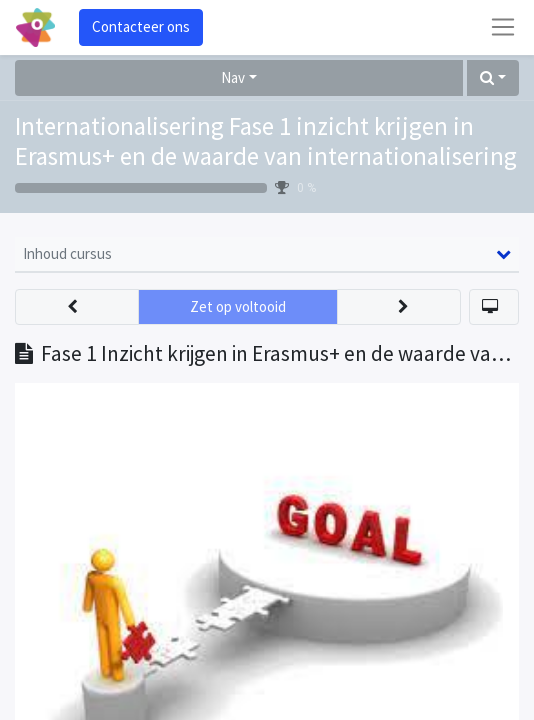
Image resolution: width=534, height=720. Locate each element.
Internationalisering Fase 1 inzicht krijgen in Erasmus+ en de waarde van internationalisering (266, 141)
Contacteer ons (141, 26)
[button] (493, 78)
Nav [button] (233, 77)
